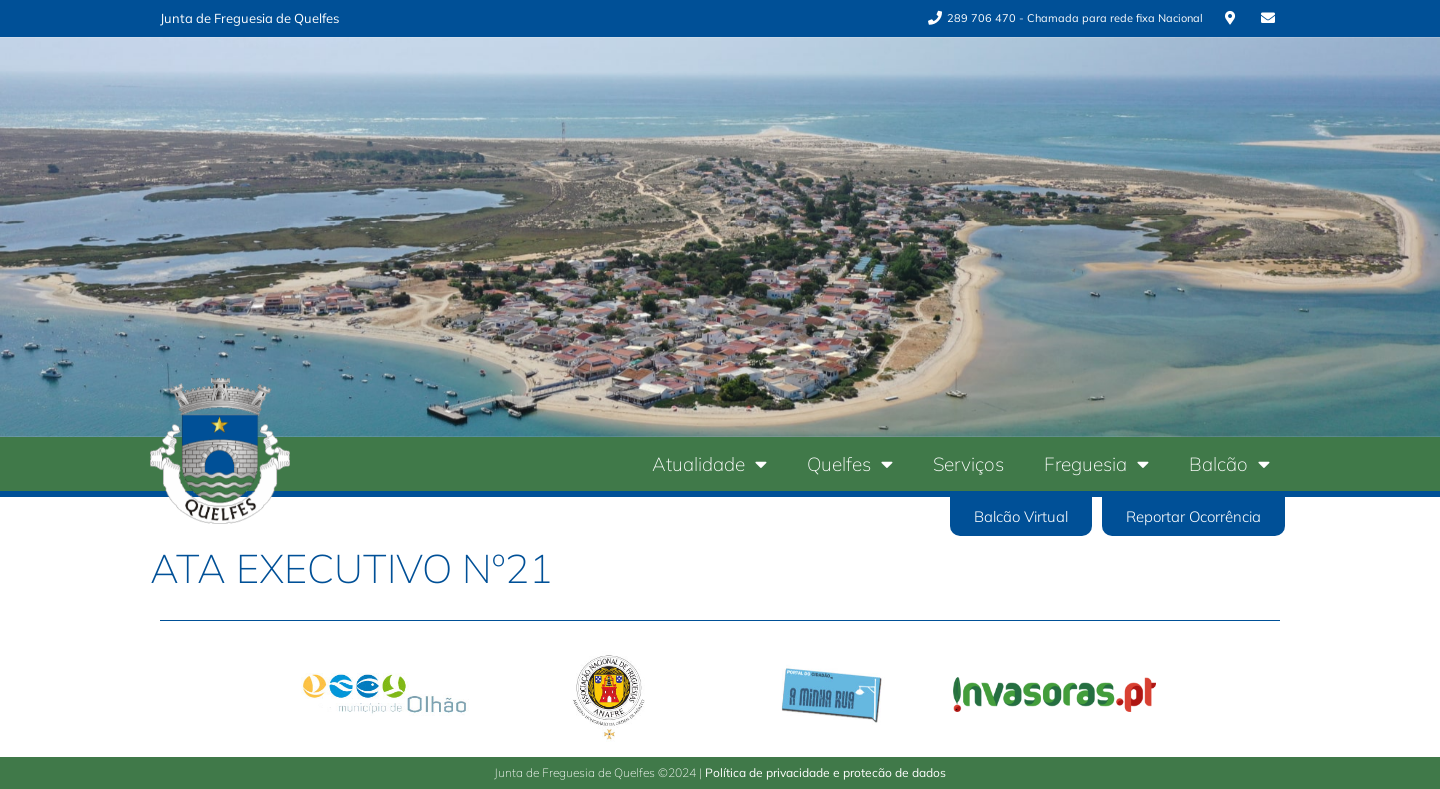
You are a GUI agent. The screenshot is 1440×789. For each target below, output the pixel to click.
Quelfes (850, 463)
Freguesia (1096, 463)
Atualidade (709, 463)
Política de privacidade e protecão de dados (825, 772)
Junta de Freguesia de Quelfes (249, 18)
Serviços (968, 464)
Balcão (1229, 463)
